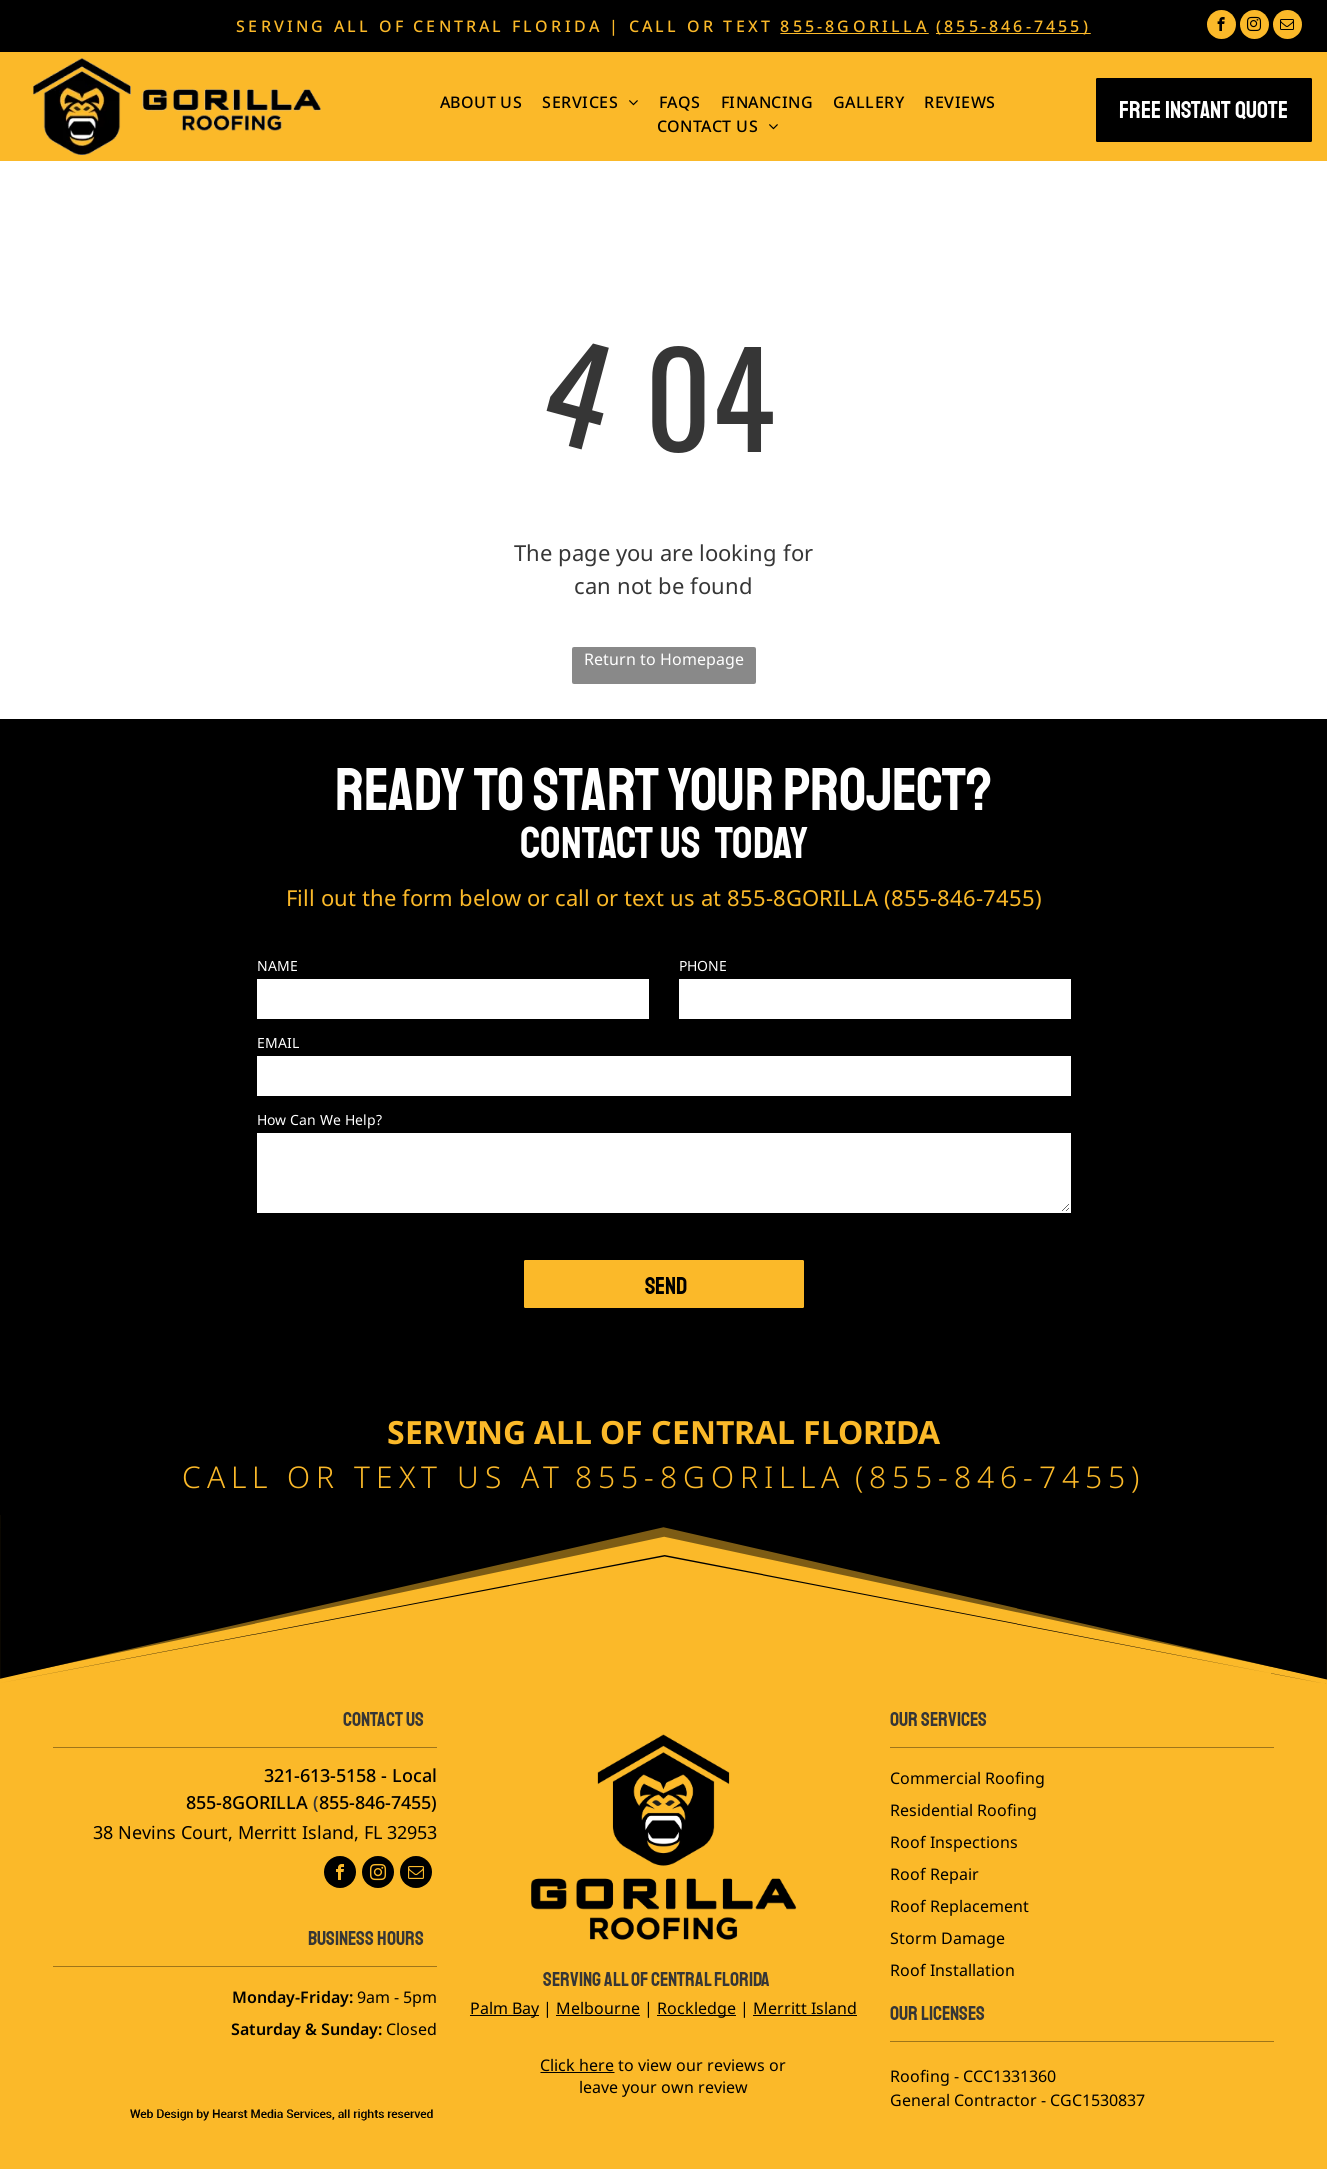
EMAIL (278, 1042)
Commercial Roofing (967, 1778)
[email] (1287, 27)
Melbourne (598, 2008)
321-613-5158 (320, 1775)
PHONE (703, 965)
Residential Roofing (963, 1810)
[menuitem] (481, 102)
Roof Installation (952, 1970)
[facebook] (1221, 27)
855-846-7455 (963, 897)
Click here (577, 2065)
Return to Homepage (664, 659)
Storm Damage (947, 1938)
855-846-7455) (378, 1802)
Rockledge (696, 2008)
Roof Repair (934, 1874)
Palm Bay (504, 2008)
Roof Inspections (954, 1842)
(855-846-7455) (1013, 26)
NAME (277, 965)
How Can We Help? (319, 1119)
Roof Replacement (959, 1906)
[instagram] (1254, 27)
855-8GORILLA (854, 26)
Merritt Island (805, 2008)
